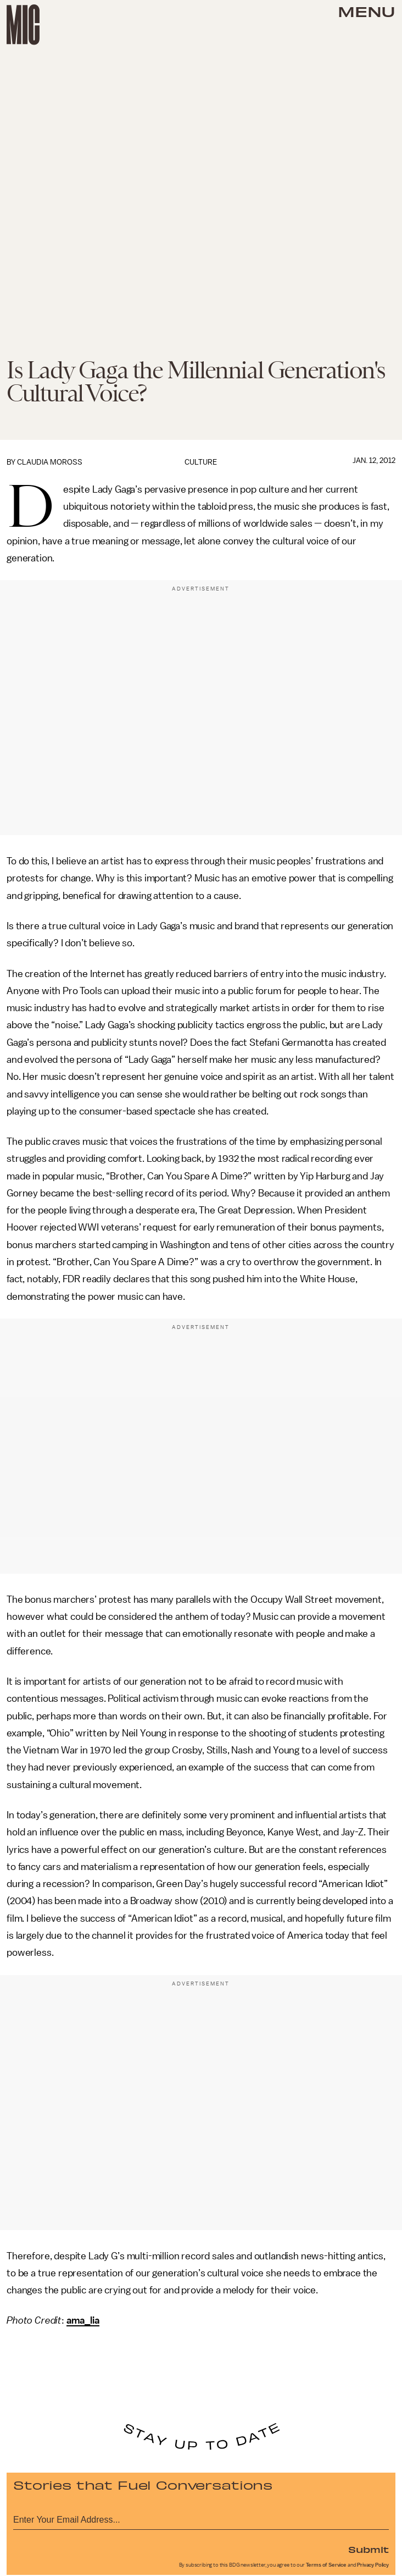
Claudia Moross (49, 462)
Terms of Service (326, 2565)
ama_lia (82, 2320)
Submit (368, 2549)
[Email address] (201, 2518)
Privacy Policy (373, 2565)
